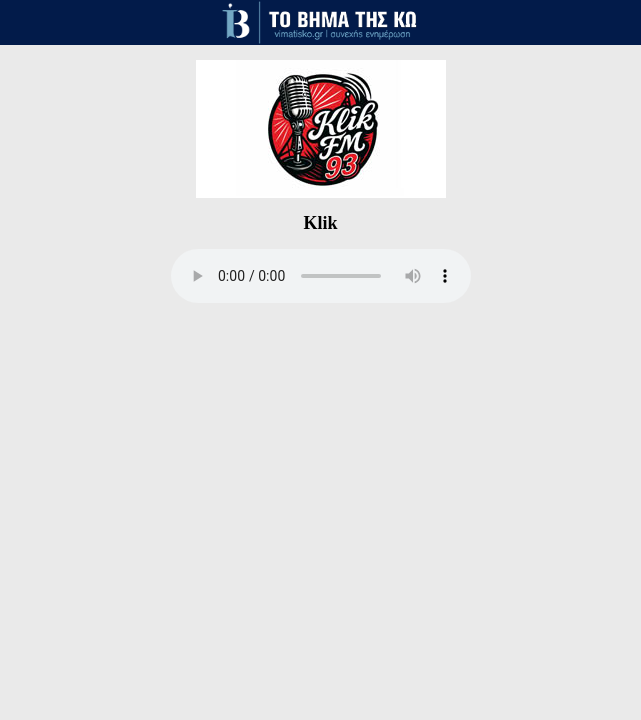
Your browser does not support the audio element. (321, 276)
